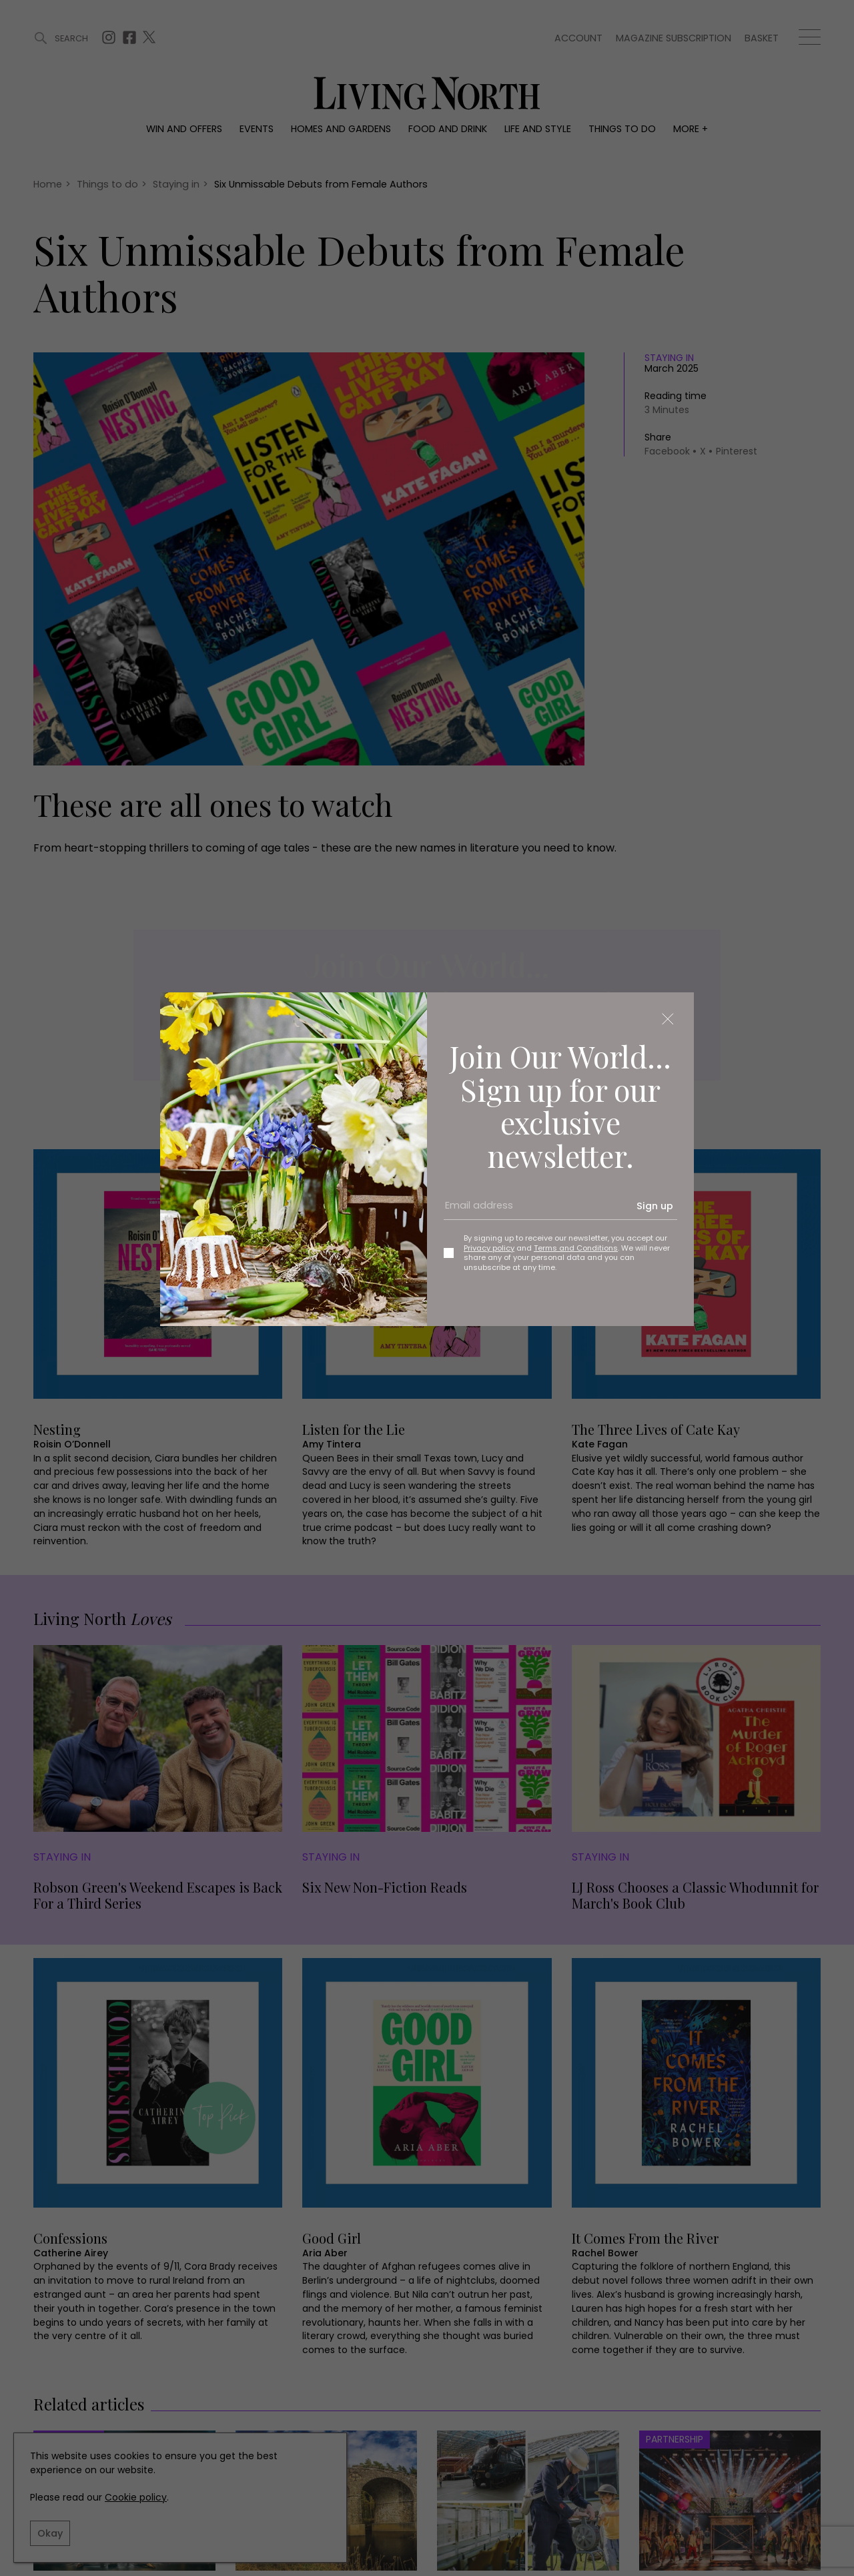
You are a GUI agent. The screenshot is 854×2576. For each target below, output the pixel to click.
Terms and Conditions (576, 1248)
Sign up (654, 1206)
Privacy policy (489, 1248)
